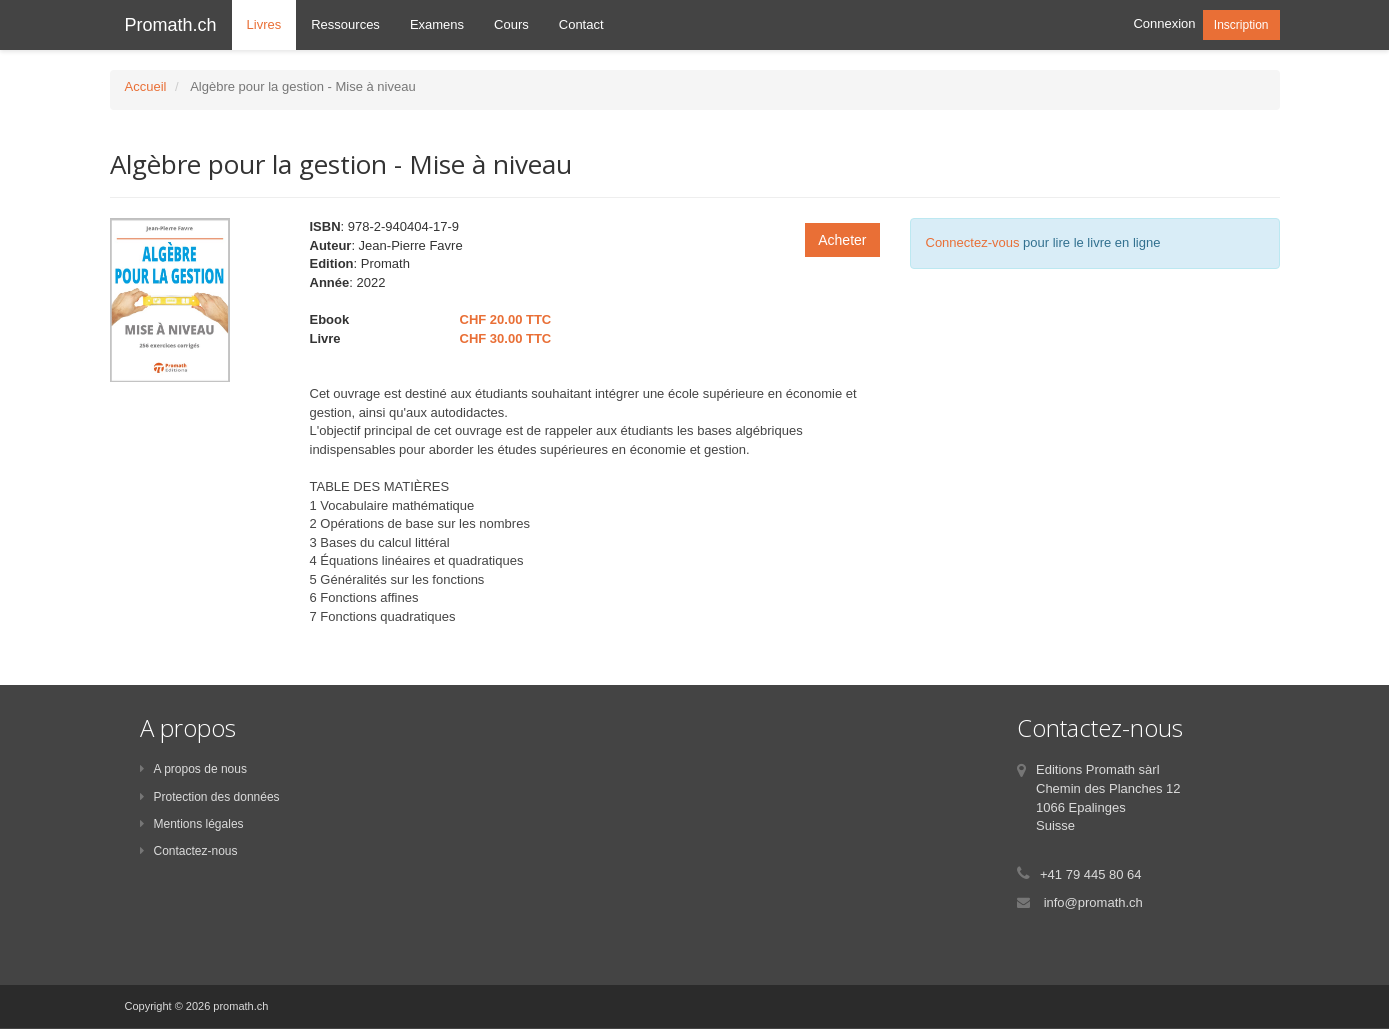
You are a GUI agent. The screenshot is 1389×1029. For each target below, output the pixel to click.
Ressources (345, 24)
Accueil (146, 86)
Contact (581, 24)
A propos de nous (193, 769)
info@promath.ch (1093, 902)
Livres (264, 24)
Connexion (1164, 23)
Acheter (842, 240)
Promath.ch (171, 25)
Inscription (1241, 25)
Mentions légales (192, 824)
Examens (437, 24)
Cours (511, 24)
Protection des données (210, 797)
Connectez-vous (973, 242)
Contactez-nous (189, 851)
